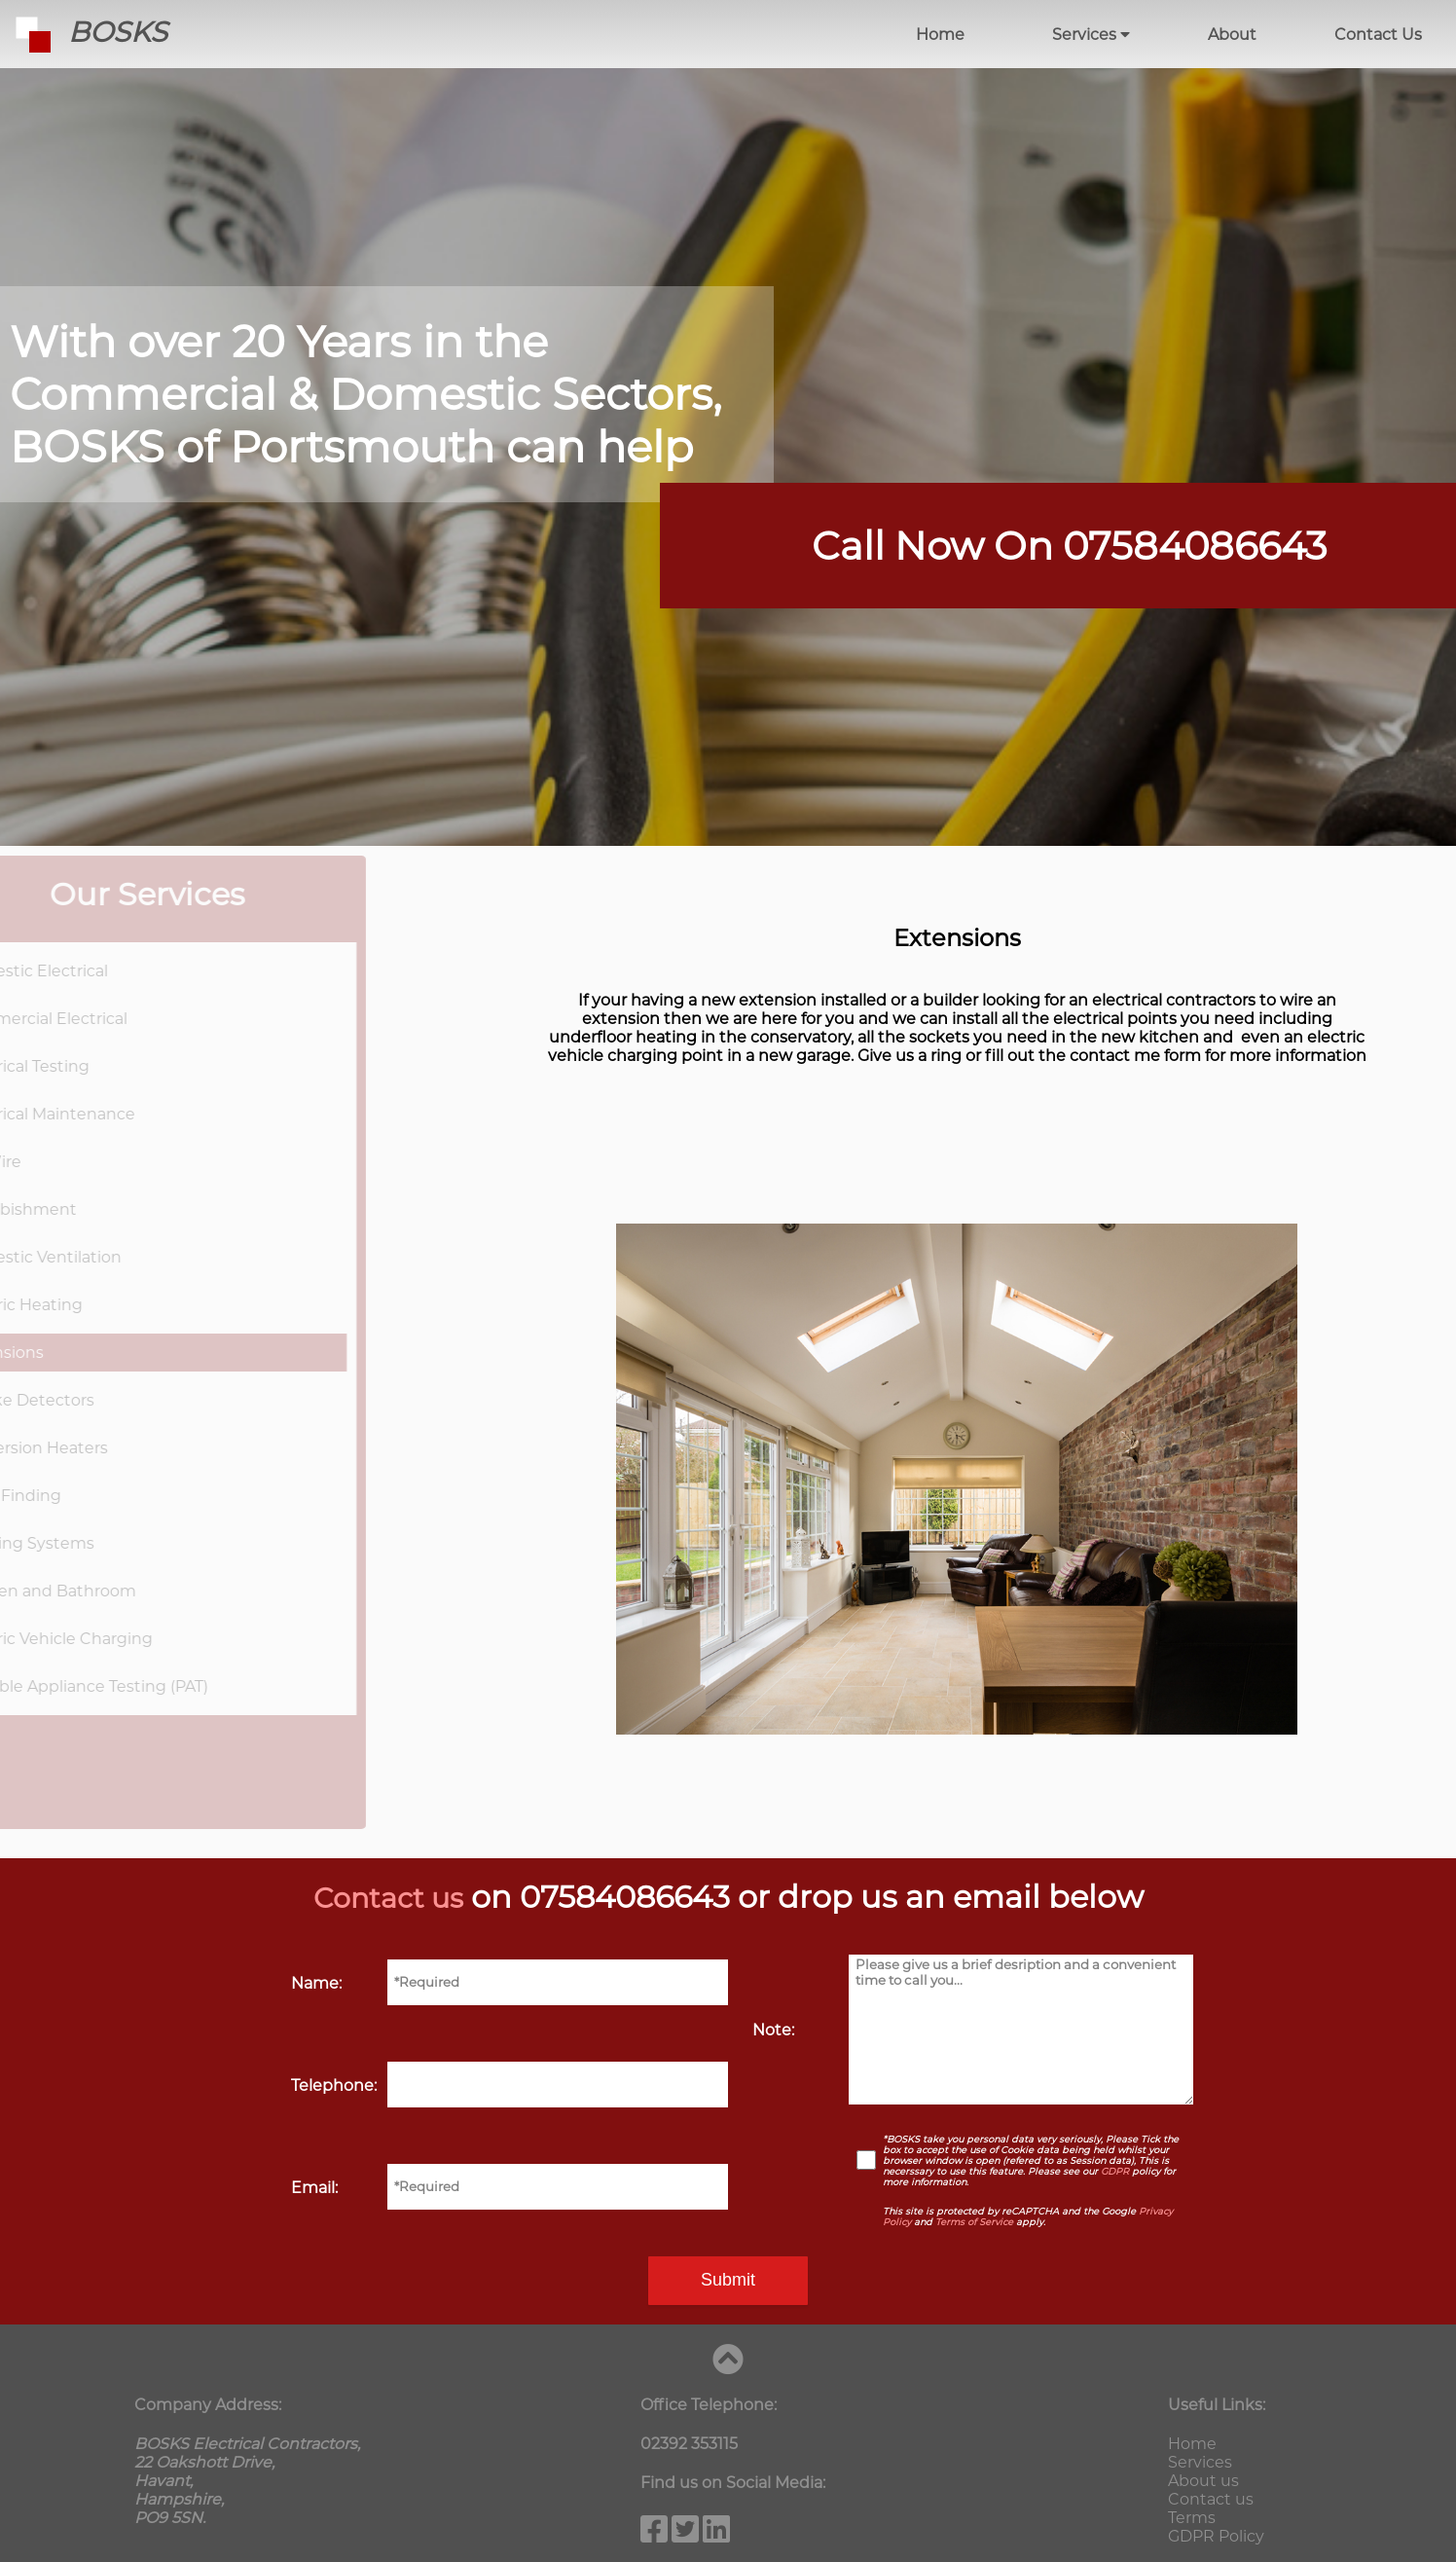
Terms (1192, 2517)
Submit (728, 2280)
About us (1203, 2480)
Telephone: (334, 2085)
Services (1091, 34)
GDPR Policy (1216, 2536)
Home (940, 34)
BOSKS (83, 32)
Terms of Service (974, 2221)
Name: (316, 1983)
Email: (314, 2187)
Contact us (388, 1897)
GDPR (1115, 2171)
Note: (773, 2030)
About (1232, 34)
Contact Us (1378, 34)
